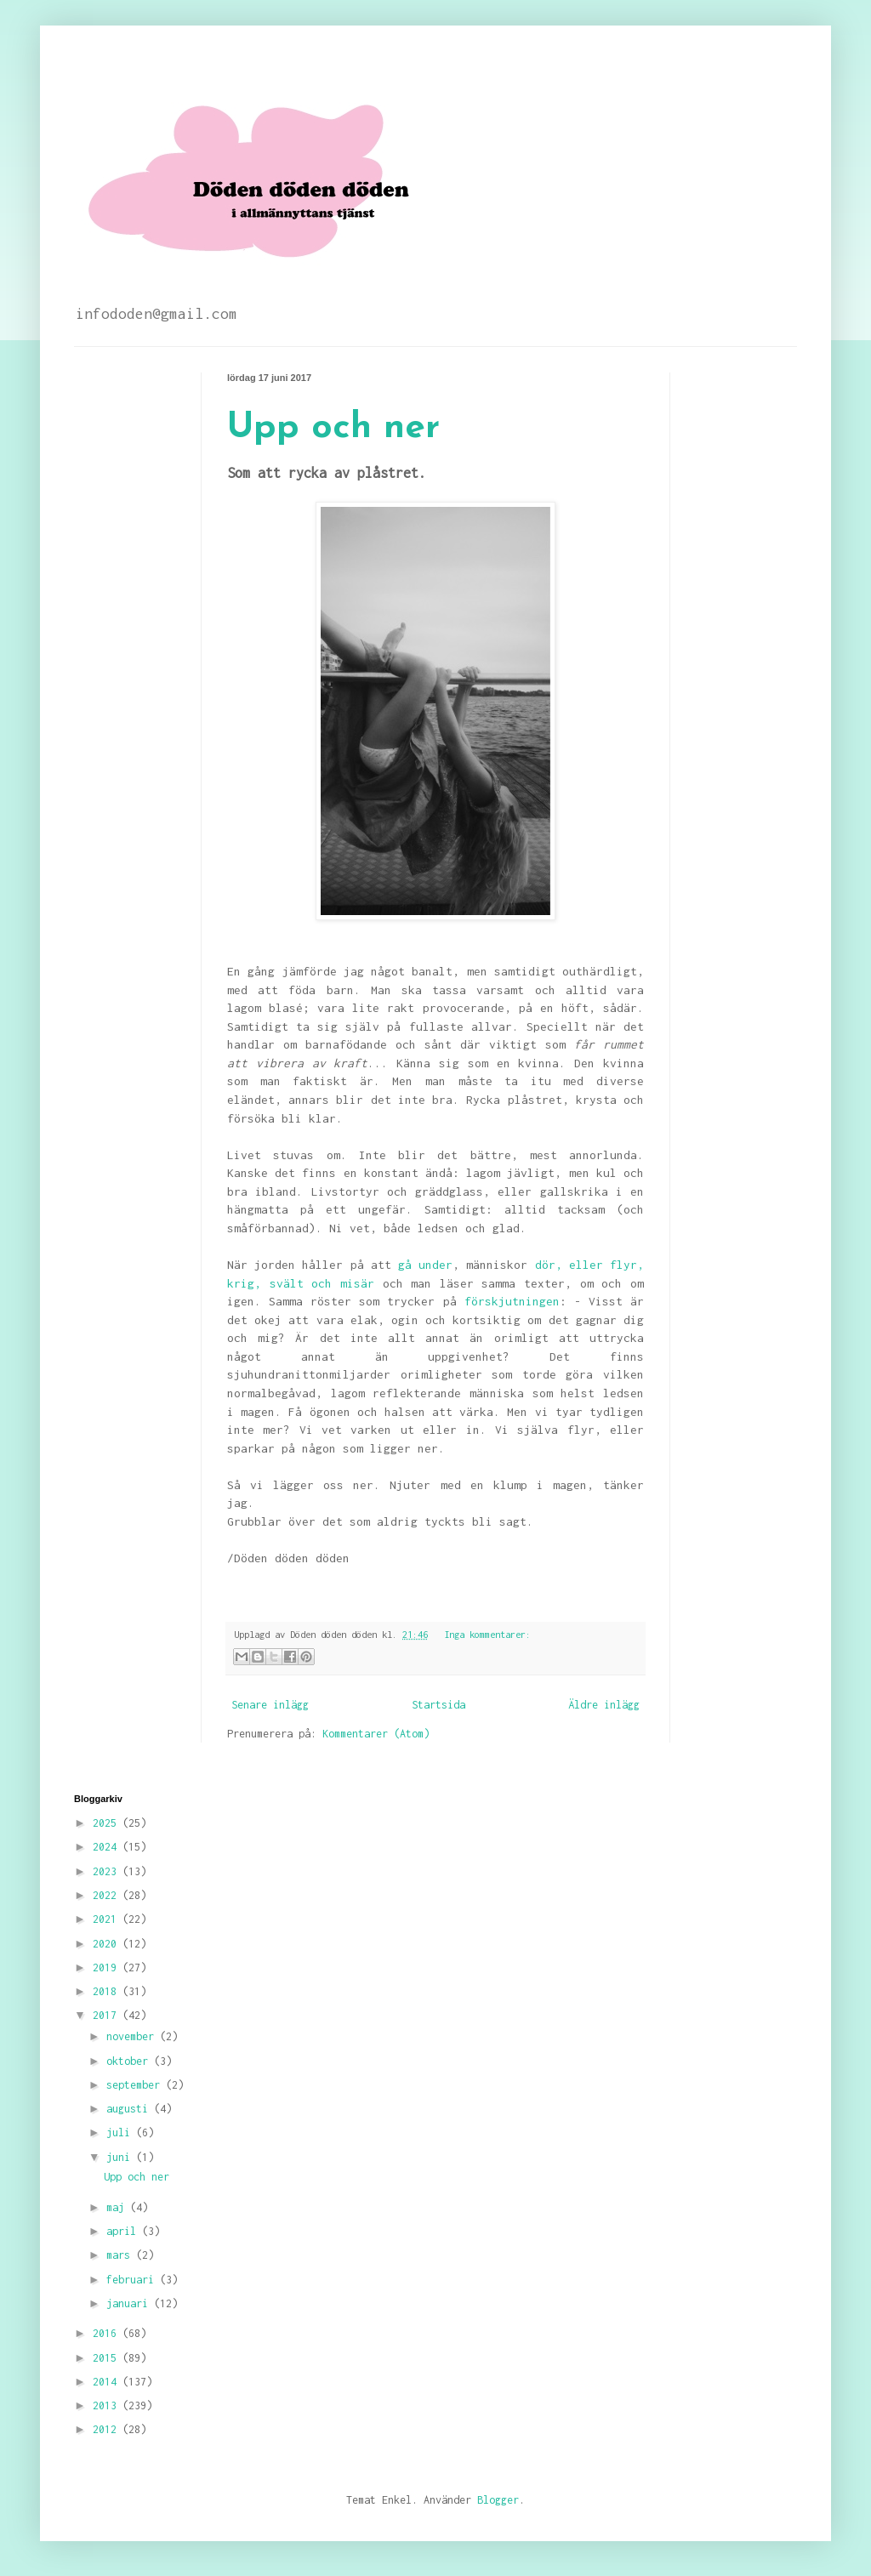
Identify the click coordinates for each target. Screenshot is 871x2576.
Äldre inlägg (604, 1704)
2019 (107, 1967)
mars (121, 2255)
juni (121, 2157)
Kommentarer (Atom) (376, 1733)
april (124, 2231)
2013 (107, 2405)
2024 (107, 1846)
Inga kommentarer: (487, 1634)
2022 (107, 1895)
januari (130, 2303)
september (136, 2084)
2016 (107, 2333)
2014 (107, 2381)
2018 (107, 1991)
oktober (130, 2061)
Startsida (438, 1704)
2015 (107, 2357)
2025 (107, 1823)
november (133, 2036)
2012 (107, 2429)
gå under (425, 1264)
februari (133, 2279)
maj (118, 2207)
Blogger (498, 2500)
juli (121, 2132)
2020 (107, 1943)
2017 (107, 2015)
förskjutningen (512, 1301)
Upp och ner (333, 428)
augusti (130, 2108)
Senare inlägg (270, 1704)
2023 (107, 1871)
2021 (107, 1919)
